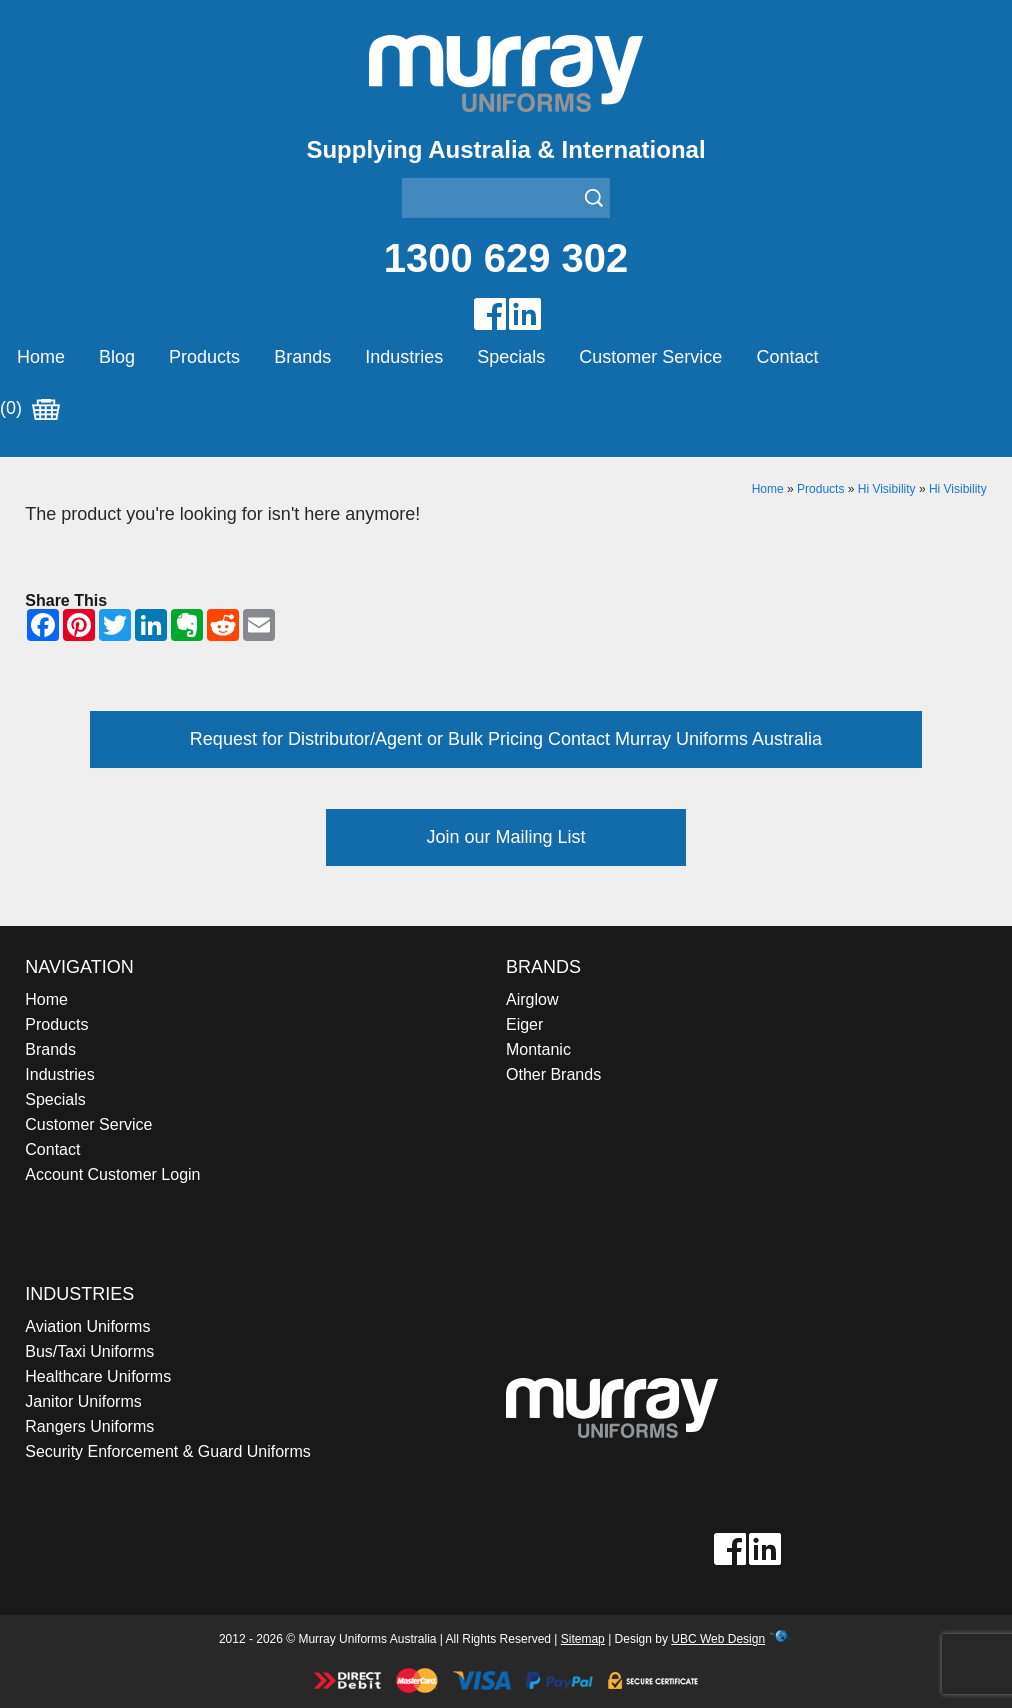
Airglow (532, 999)
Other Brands (553, 1074)
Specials (511, 357)
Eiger (524, 1024)
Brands (302, 357)
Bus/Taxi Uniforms (89, 1351)
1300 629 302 (506, 258)
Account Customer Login (112, 1174)
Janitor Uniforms (83, 1401)
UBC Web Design (718, 1639)
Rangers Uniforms (89, 1426)
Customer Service (650, 357)
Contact (787, 357)
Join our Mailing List (505, 837)
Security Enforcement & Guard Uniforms (167, 1451)
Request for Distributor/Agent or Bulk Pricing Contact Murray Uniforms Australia (506, 739)
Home (41, 357)
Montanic (538, 1049)
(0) (30, 409)
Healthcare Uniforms (98, 1376)
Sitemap (583, 1639)
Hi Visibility (887, 489)
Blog (117, 357)
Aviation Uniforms (87, 1326)
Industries (404, 357)
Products (204, 357)
